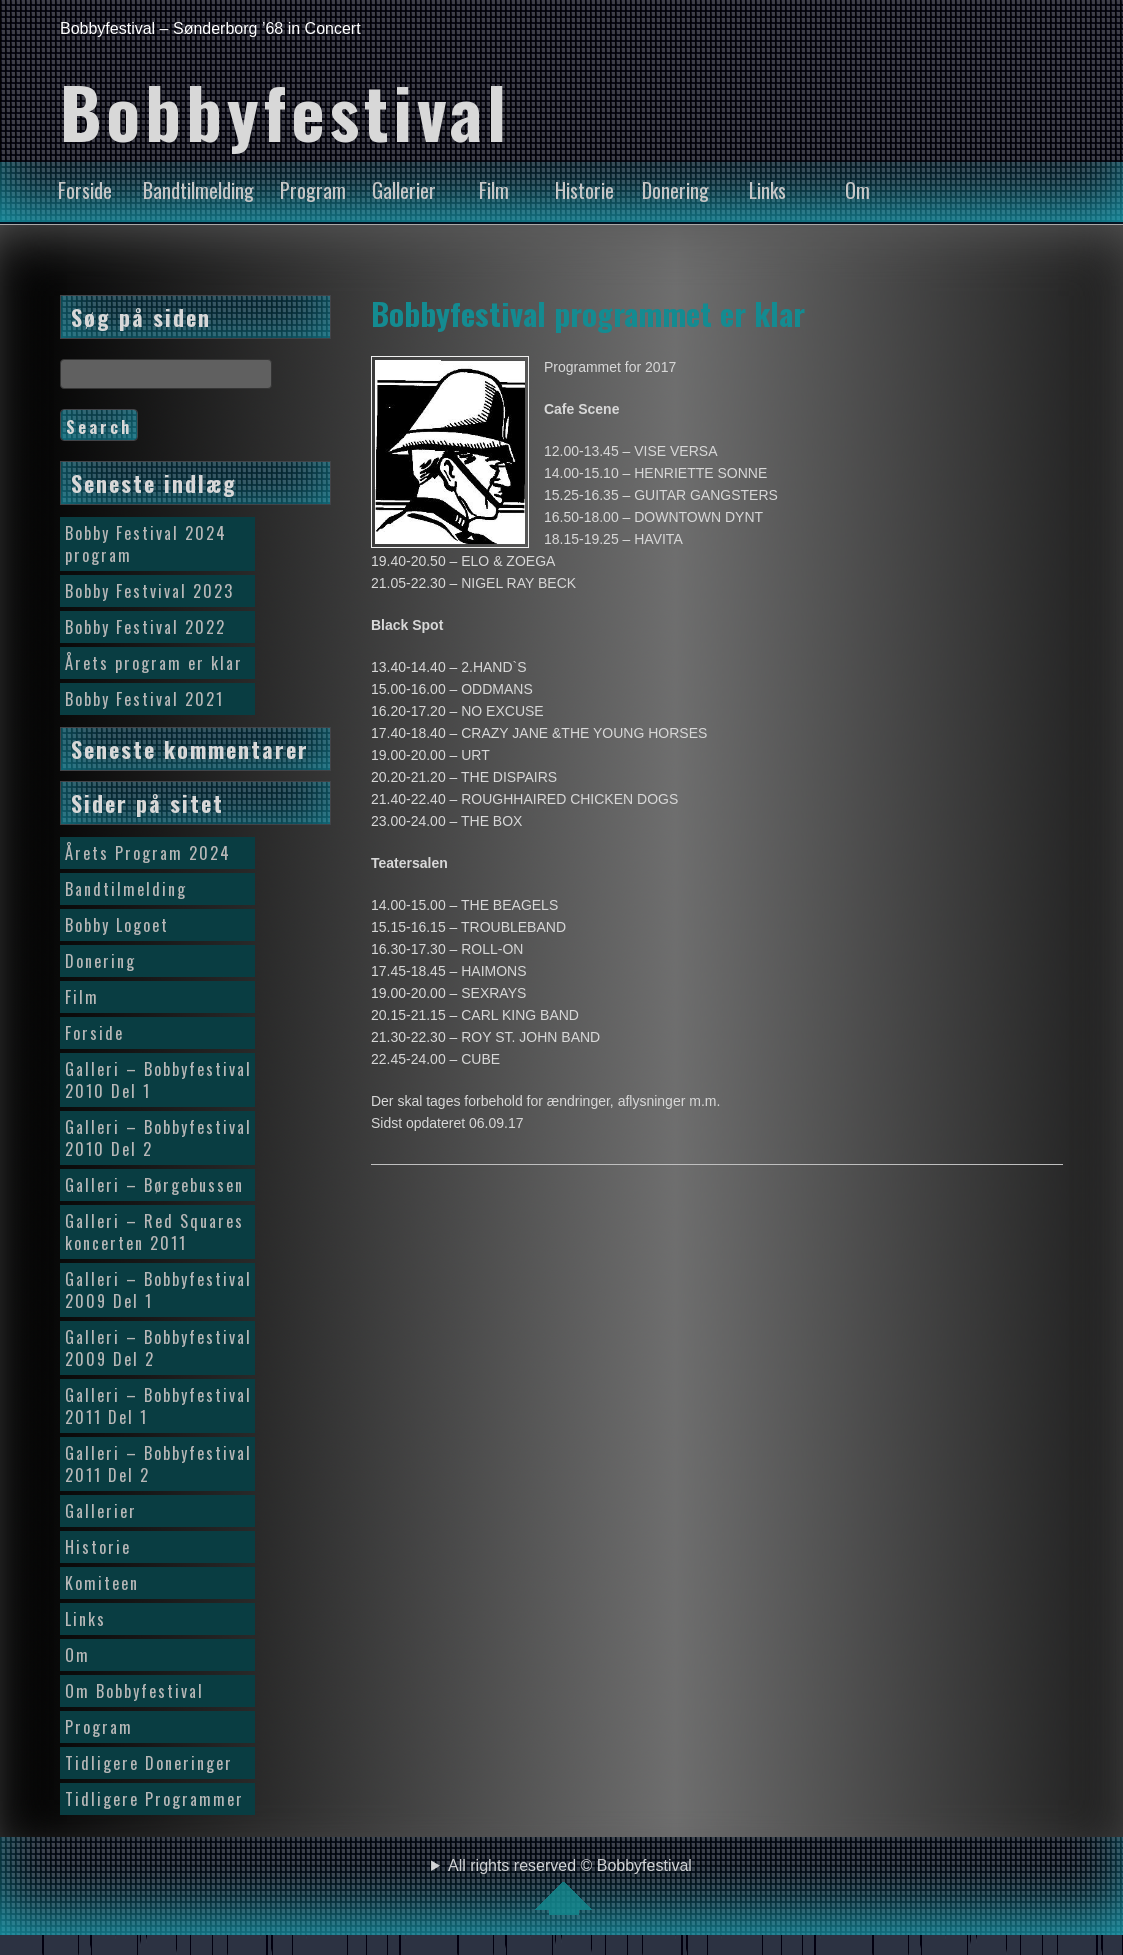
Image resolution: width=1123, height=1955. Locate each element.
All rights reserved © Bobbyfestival (570, 1886)
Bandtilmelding (198, 190)
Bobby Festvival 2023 (149, 591)
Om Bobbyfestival (134, 1691)
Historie (584, 190)
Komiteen (102, 1583)
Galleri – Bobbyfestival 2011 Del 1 (158, 1406)
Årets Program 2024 (148, 853)
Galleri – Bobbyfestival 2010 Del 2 (158, 1138)
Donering (675, 190)
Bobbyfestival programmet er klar (588, 313)
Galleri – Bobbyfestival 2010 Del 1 (158, 1080)
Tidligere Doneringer (149, 1763)
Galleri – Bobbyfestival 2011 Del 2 (158, 1464)
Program (313, 190)
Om (857, 190)
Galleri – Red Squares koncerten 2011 (154, 1232)
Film (494, 190)
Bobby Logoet (117, 925)
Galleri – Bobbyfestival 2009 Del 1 (158, 1290)
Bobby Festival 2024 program (146, 544)
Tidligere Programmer (154, 1799)
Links (767, 190)
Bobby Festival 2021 (144, 699)
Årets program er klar (154, 663)
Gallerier (404, 190)
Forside (85, 190)
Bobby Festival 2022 (145, 627)
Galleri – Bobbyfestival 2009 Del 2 (158, 1348)
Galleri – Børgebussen (154, 1185)
